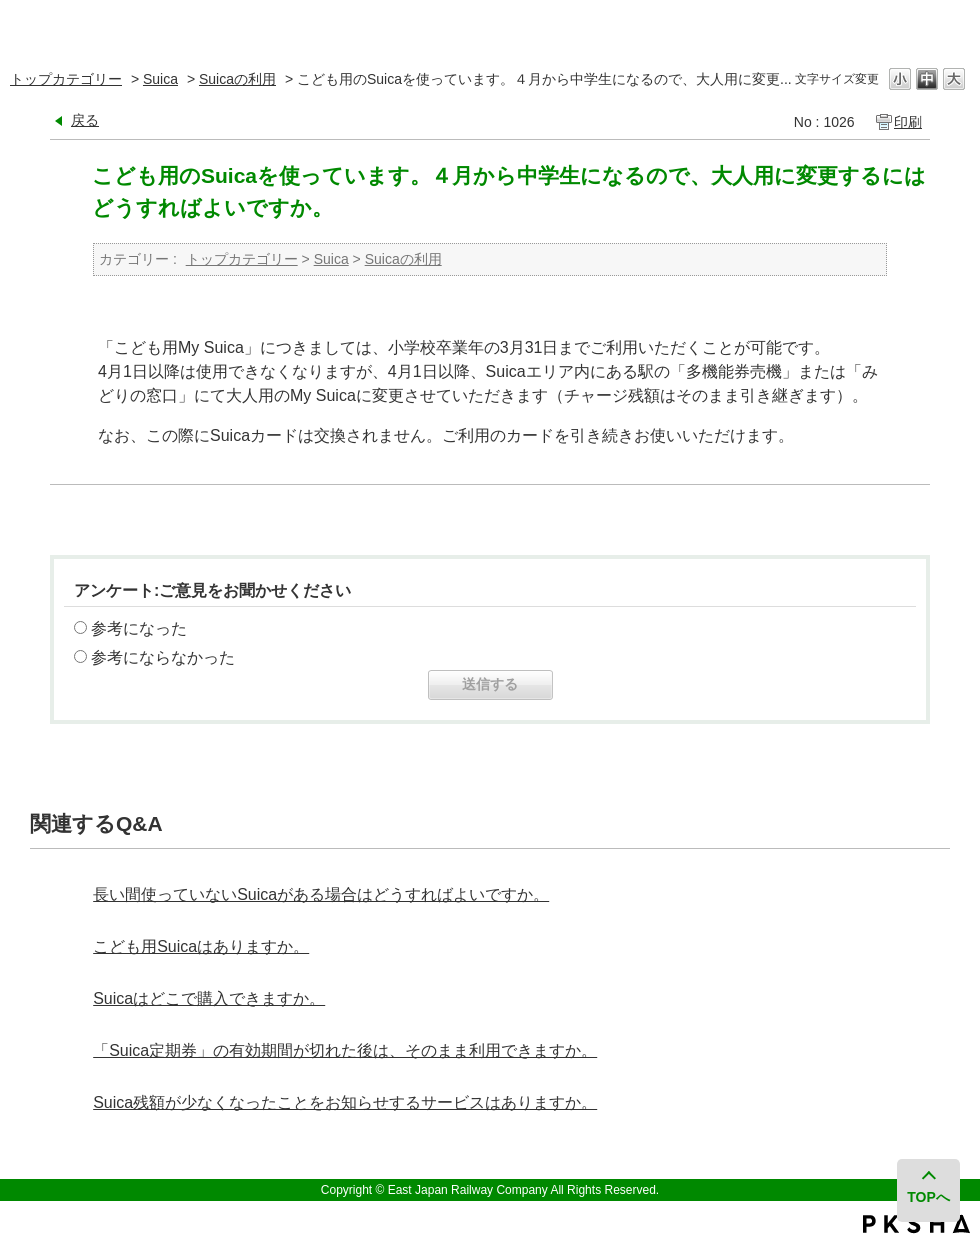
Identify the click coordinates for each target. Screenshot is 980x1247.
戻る (85, 120)
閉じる (952, 24)
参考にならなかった (163, 657)
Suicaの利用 (237, 79)
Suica (160, 79)
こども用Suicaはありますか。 (201, 946)
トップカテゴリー (66, 79)
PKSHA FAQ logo (916, 1224)
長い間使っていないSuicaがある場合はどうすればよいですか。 (321, 894)
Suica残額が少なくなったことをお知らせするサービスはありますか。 (345, 1102)
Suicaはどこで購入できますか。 (209, 998)
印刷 (908, 122)
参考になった (139, 628)
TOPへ (929, 1197)
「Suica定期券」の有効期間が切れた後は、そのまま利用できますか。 (345, 1050)
